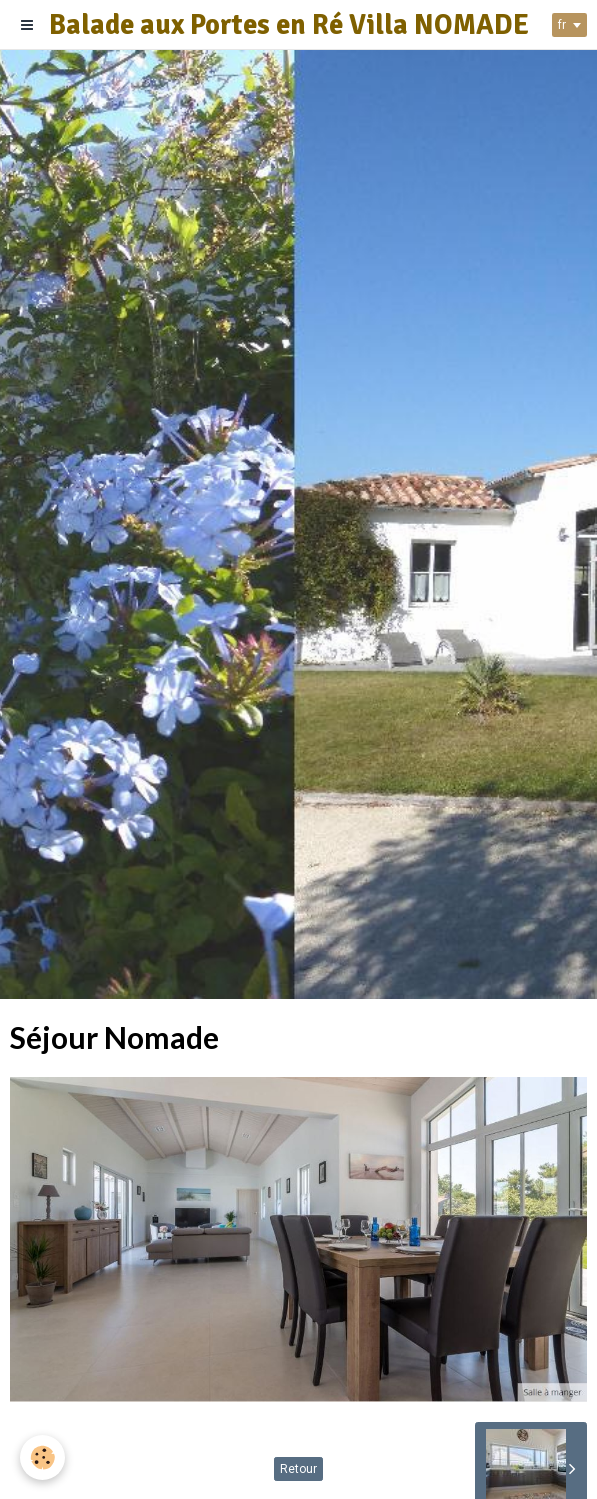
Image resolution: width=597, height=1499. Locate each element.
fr (562, 25)
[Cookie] (42, 1457)
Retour (298, 1469)
